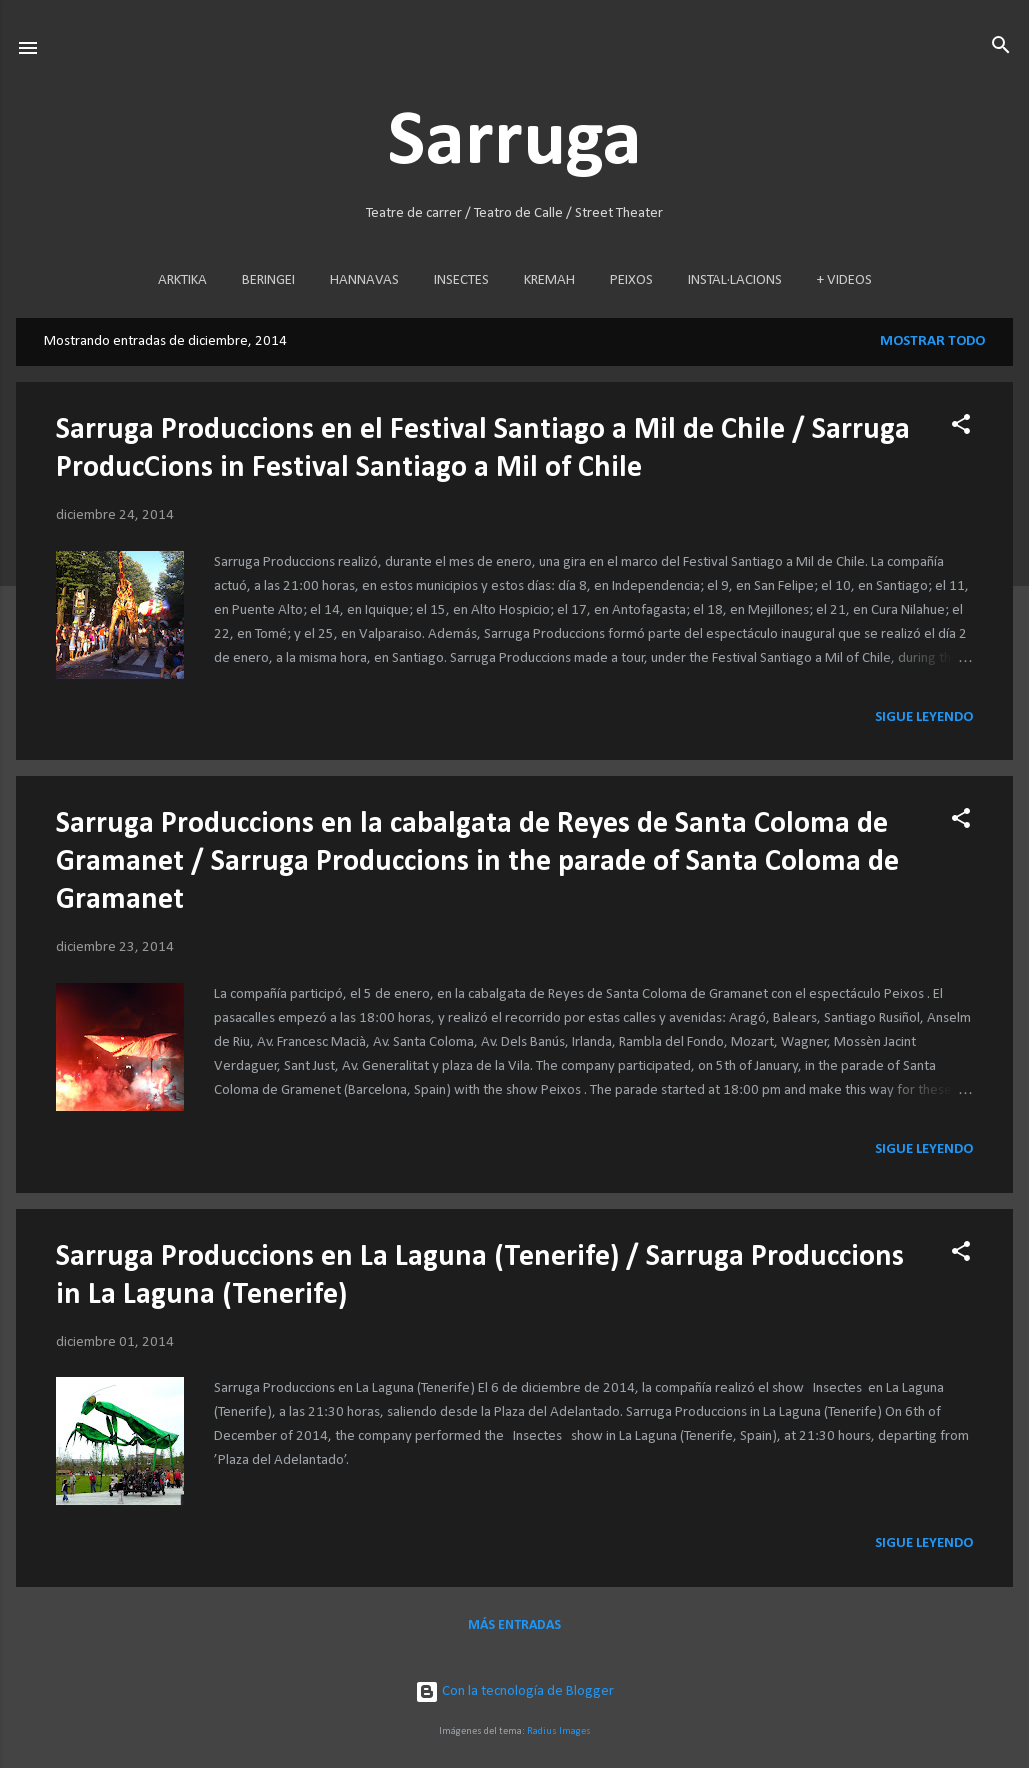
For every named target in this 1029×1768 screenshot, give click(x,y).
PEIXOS (631, 280)
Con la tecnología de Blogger (514, 1691)
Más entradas (514, 1625)
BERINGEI (268, 280)
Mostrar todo (932, 341)
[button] (961, 425)
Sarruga (515, 143)
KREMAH (549, 280)
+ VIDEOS (844, 280)
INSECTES (461, 280)
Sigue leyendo (924, 717)
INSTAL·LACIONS (735, 280)
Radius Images (559, 1731)
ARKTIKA (182, 280)
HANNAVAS (364, 280)
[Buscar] (1001, 46)
